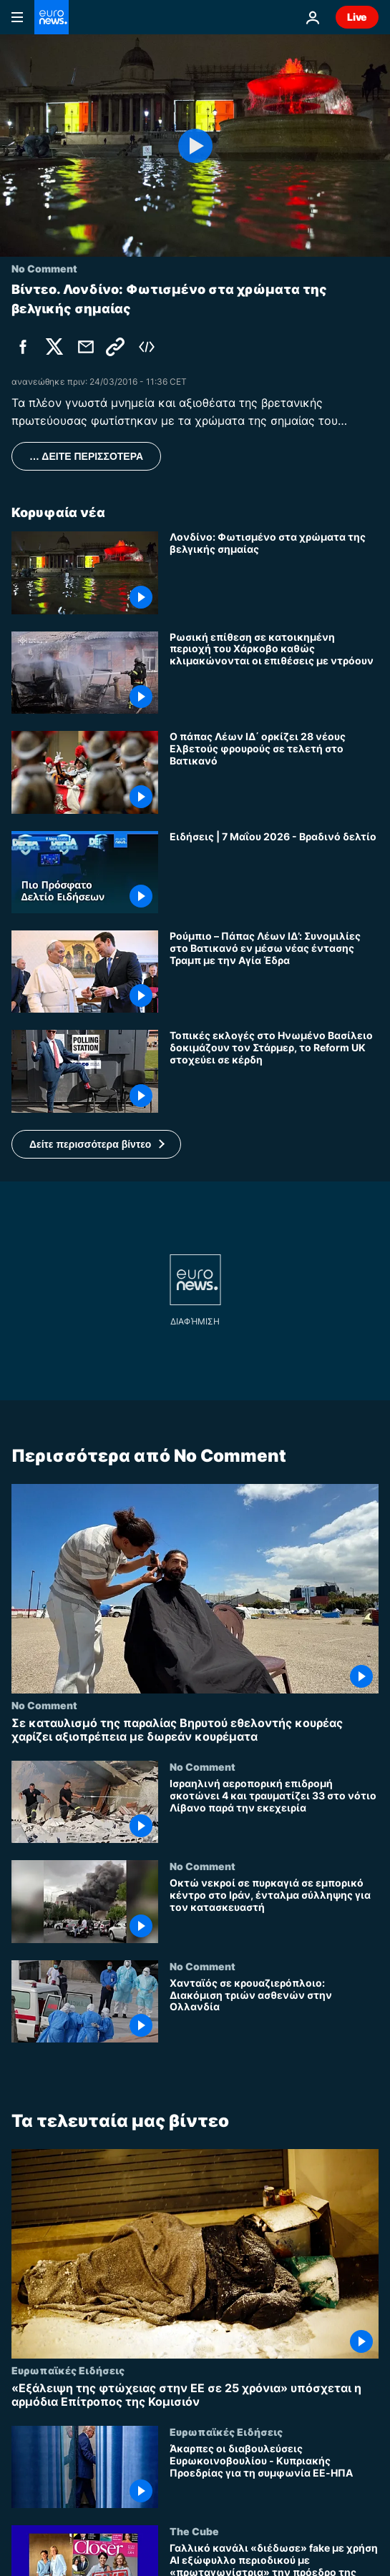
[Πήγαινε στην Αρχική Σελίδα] (51, 17)
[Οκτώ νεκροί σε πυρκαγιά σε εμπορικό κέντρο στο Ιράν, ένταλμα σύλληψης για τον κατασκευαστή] (274, 1909)
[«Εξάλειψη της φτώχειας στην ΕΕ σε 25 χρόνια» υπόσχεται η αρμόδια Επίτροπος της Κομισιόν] (195, 2394)
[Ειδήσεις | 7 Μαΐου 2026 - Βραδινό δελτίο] (274, 872)
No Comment (44, 1704)
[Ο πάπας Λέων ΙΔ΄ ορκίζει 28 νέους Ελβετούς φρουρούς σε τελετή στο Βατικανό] (274, 772)
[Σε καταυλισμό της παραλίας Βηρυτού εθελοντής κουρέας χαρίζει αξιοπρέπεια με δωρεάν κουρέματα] (195, 1729)
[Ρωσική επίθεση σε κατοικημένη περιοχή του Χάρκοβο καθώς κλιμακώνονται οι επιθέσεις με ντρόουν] (274, 672)
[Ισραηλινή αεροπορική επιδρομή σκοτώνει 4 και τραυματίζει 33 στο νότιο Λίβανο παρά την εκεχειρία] (274, 1810)
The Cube (194, 2531)
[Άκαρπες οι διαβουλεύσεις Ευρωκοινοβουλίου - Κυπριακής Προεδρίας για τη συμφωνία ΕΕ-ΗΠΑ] (274, 2475)
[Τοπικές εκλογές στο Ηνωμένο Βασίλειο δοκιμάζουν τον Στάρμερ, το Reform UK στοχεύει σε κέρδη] (274, 1071)
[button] (96, 1144)
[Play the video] (195, 145)
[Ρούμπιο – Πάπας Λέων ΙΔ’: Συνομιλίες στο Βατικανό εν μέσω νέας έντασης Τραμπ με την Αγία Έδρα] (274, 971)
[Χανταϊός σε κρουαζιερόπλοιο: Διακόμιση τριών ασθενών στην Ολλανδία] (274, 2009)
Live (357, 17)
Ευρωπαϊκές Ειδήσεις (68, 2369)
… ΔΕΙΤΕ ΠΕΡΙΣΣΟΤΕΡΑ (86, 456)
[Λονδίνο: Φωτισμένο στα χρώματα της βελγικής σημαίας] (274, 572)
